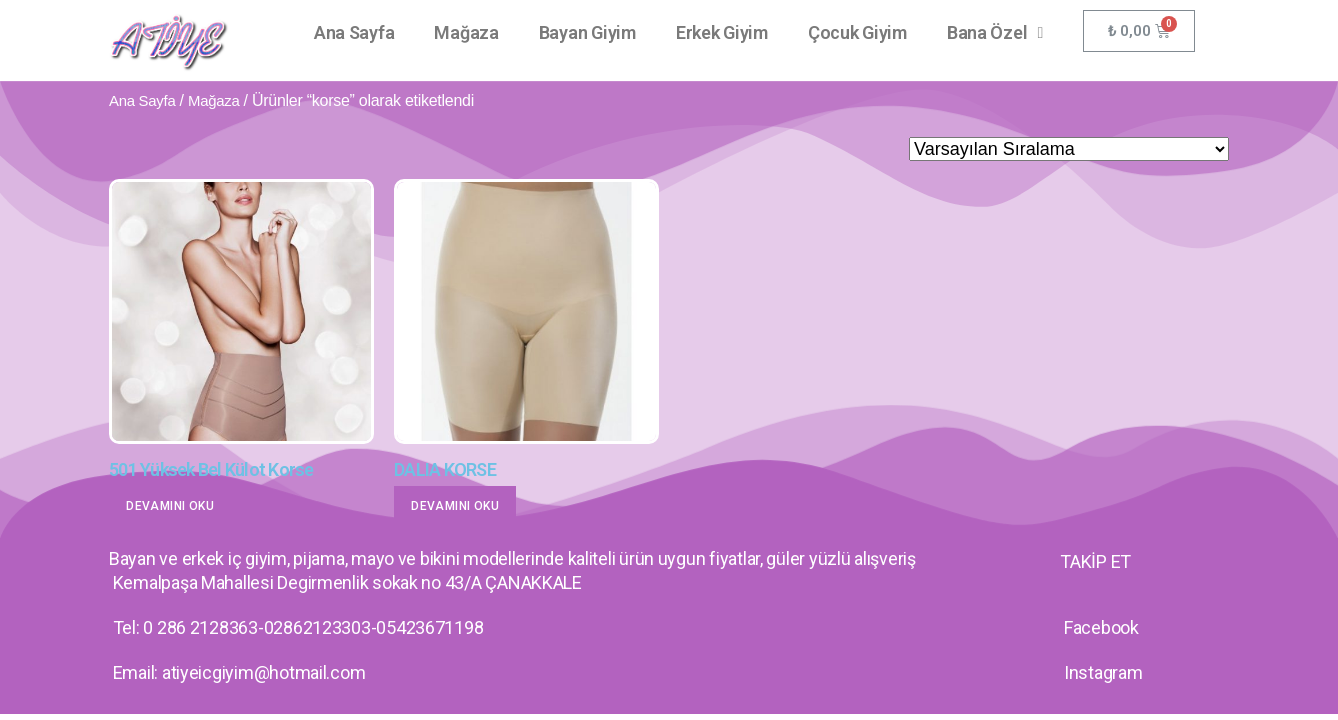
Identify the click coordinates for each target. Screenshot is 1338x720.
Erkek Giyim (722, 32)
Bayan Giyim (587, 32)
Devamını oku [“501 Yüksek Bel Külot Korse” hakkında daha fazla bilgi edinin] (170, 506)
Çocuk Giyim (857, 32)
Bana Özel (995, 33)
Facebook (1101, 627)
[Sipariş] (1069, 149)
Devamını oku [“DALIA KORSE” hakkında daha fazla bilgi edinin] (455, 506)
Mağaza (466, 32)
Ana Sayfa (354, 32)
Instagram (1103, 672)
